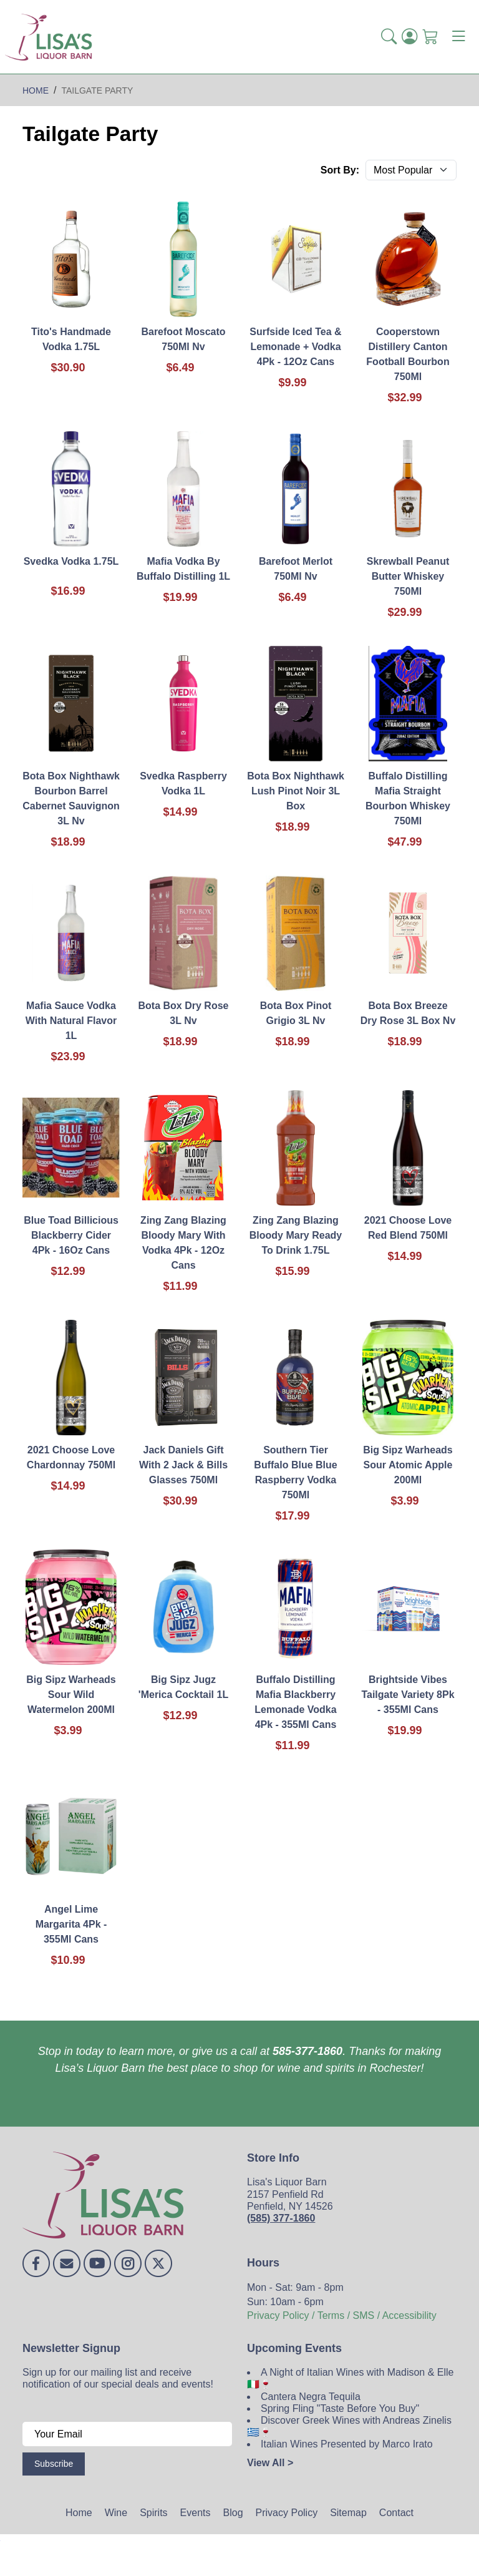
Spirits (153, 2512)
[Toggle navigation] (458, 37)
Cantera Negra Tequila (310, 2396)
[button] (389, 36)
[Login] (409, 36)
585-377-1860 (307, 2051)
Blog (233, 2512)
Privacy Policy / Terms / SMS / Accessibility (342, 2315)
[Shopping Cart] (430, 36)
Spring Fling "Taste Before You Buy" (340, 2408)
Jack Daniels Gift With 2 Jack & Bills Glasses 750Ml (183, 1465)
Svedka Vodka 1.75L (71, 561)
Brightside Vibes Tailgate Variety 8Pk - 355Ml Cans (407, 1694)
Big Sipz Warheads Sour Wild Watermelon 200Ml (70, 1694)
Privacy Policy (287, 2512)
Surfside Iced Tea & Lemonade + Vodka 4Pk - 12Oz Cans (295, 346)
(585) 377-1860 (281, 2218)
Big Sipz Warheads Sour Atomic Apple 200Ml (407, 1465)
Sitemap (348, 2512)
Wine (116, 2512)
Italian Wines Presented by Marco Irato (347, 2444)
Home (78, 2512)
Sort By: (340, 170)
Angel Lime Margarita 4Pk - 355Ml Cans (71, 1924)
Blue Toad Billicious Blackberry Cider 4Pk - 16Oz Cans (71, 1235)
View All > (270, 2462)
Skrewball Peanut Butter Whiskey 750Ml (408, 576)
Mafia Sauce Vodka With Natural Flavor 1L (71, 1020)
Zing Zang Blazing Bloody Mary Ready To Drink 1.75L (295, 1235)
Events (195, 2512)
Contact (396, 2512)
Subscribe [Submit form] (53, 2464)
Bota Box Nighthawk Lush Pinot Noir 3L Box (295, 791)
